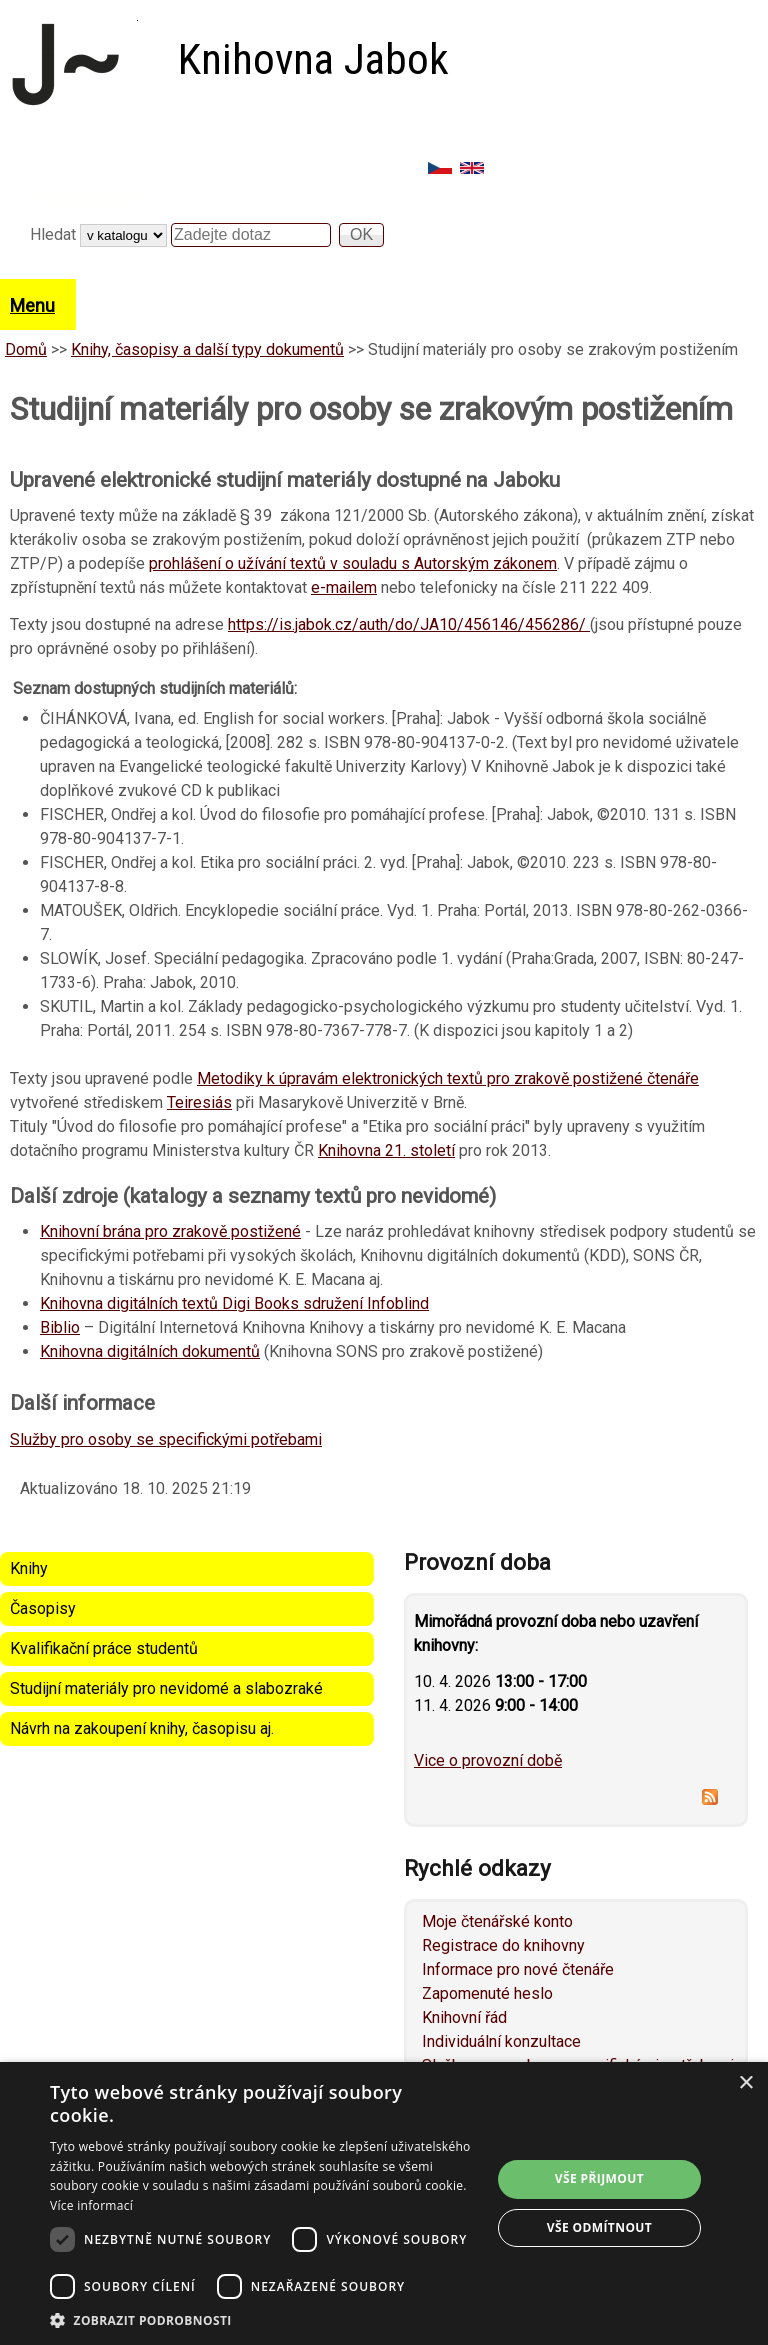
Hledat (55, 234)
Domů (26, 349)
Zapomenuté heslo (487, 1993)
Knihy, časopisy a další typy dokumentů (207, 349)
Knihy (29, 1568)
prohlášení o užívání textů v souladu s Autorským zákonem (353, 563)
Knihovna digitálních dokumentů (150, 1351)
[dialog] (384, 2203)
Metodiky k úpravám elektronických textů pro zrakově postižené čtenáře (448, 1078)
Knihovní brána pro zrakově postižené (170, 1231)
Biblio (60, 1327)
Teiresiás (199, 1102)
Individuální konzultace (501, 2041)
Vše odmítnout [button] (599, 2227)
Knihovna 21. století (386, 1150)
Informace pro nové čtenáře (518, 1969)
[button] (264, 2320)
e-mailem (344, 587)
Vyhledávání (85, 198)
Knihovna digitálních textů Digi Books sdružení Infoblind (234, 1303)
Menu (32, 305)
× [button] (745, 2083)
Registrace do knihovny (503, 1945)
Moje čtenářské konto (497, 1921)
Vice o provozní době (488, 1760)
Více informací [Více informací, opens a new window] (91, 2205)
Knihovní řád (464, 2017)
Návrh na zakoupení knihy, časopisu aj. (142, 1728)
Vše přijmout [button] (599, 2178)
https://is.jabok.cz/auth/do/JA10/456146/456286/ (409, 624)
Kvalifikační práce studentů (104, 1648)
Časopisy (43, 1608)
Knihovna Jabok (313, 59)
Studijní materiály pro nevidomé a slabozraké (166, 1688)
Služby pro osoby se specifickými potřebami (166, 1439)
